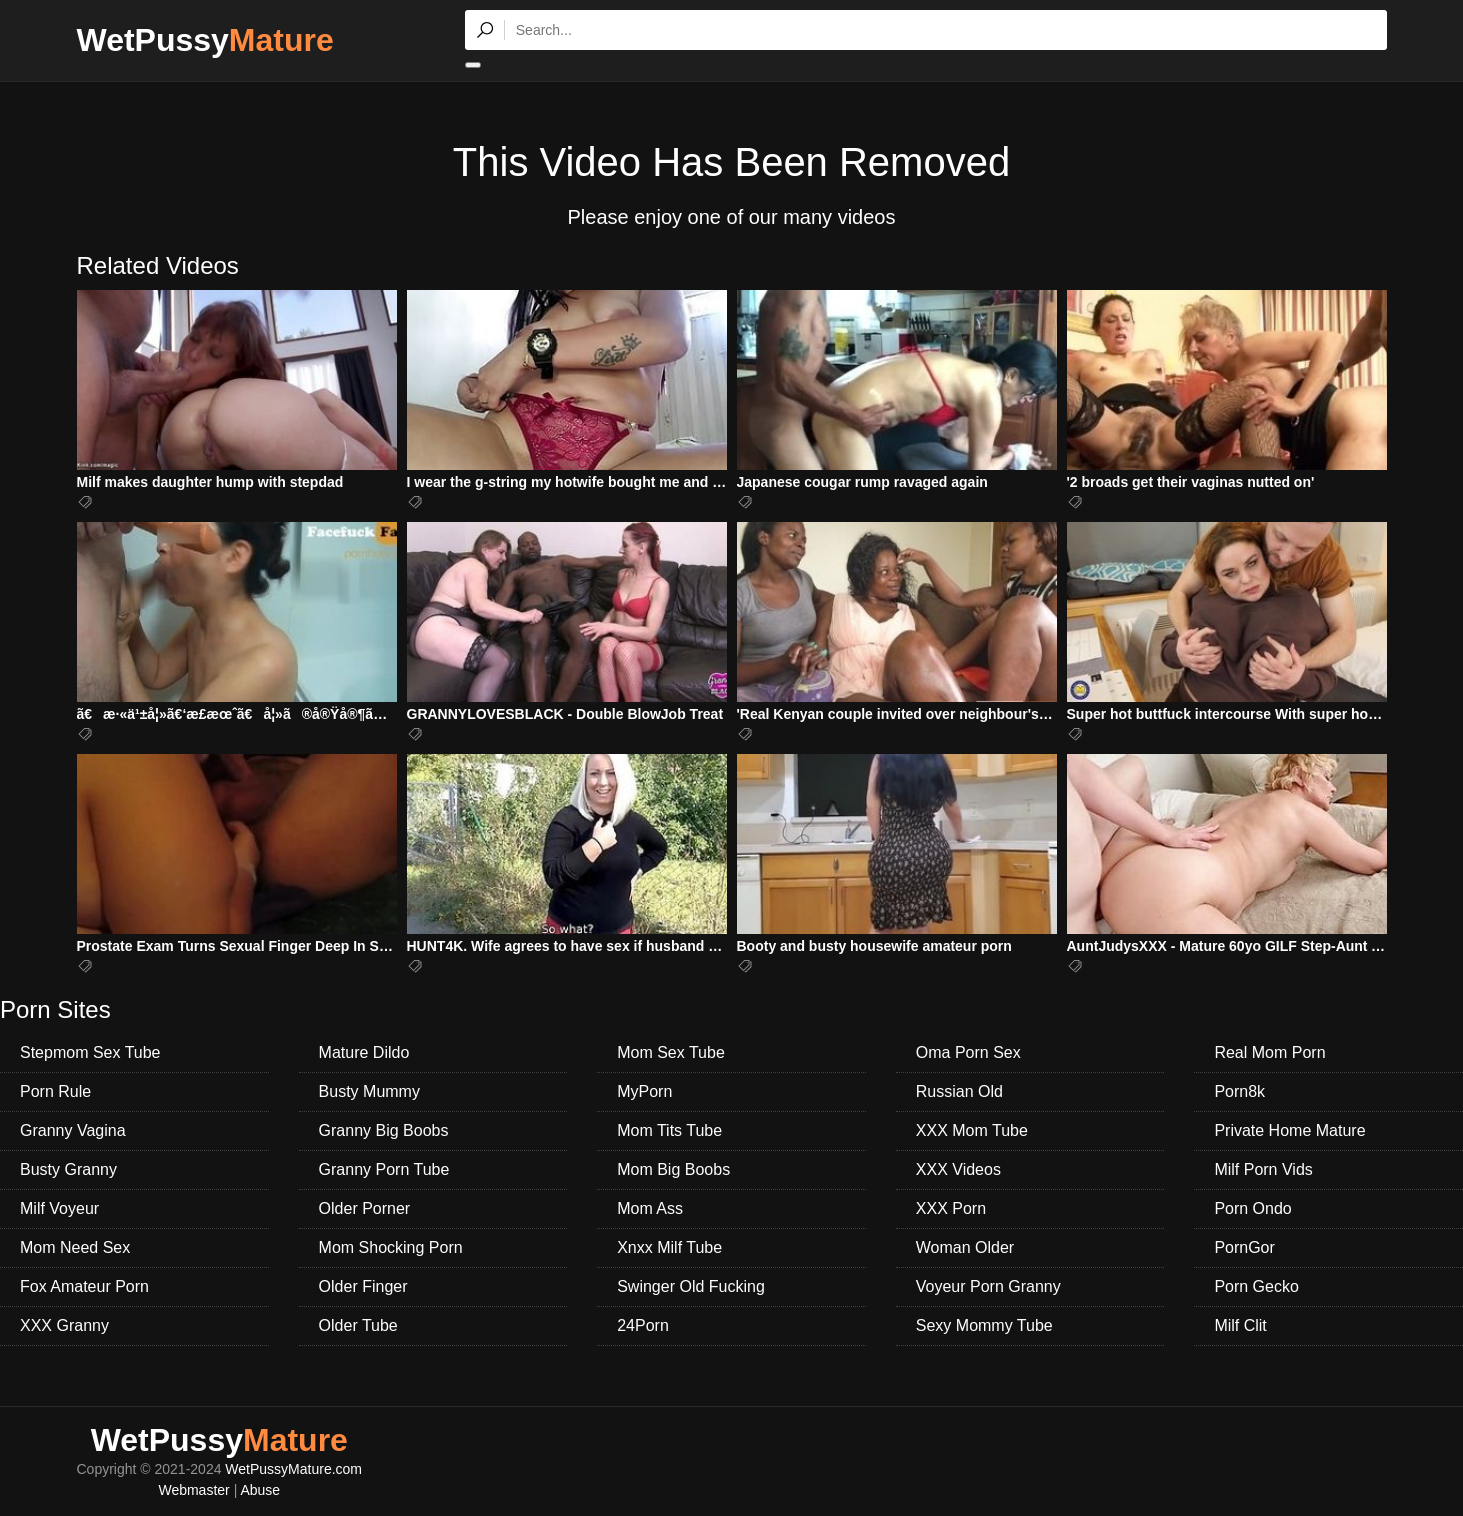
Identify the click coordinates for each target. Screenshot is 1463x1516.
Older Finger (363, 1286)
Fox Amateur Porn (84, 1286)
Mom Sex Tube (671, 1052)
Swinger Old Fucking (691, 1286)
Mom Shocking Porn (391, 1247)
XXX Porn (951, 1208)
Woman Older (965, 1247)
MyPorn (644, 1091)
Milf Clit (1240, 1325)
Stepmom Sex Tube (90, 1052)
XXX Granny (64, 1325)
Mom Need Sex (75, 1247)
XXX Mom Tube (972, 1130)
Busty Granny (68, 1169)
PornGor (1244, 1247)
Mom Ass (650, 1208)
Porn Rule (55, 1091)
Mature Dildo (364, 1052)
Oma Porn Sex (968, 1052)
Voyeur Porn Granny (988, 1286)
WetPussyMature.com (293, 1469)
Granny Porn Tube (384, 1169)
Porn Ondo (1252, 1208)
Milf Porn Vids (1263, 1169)
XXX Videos (958, 1169)
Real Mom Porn (1269, 1052)
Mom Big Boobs (673, 1169)
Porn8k (1239, 1091)
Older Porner (365, 1208)
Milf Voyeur (59, 1208)
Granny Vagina (73, 1130)
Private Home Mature (1289, 1130)
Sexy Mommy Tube (984, 1325)
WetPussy (205, 40)
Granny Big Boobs (384, 1130)
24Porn (643, 1325)
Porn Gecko (1256, 1286)
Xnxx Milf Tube (669, 1247)
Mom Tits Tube (669, 1130)
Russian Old (959, 1091)
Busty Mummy (369, 1091)
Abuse (260, 1490)
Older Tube (358, 1325)
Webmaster (193, 1490)
